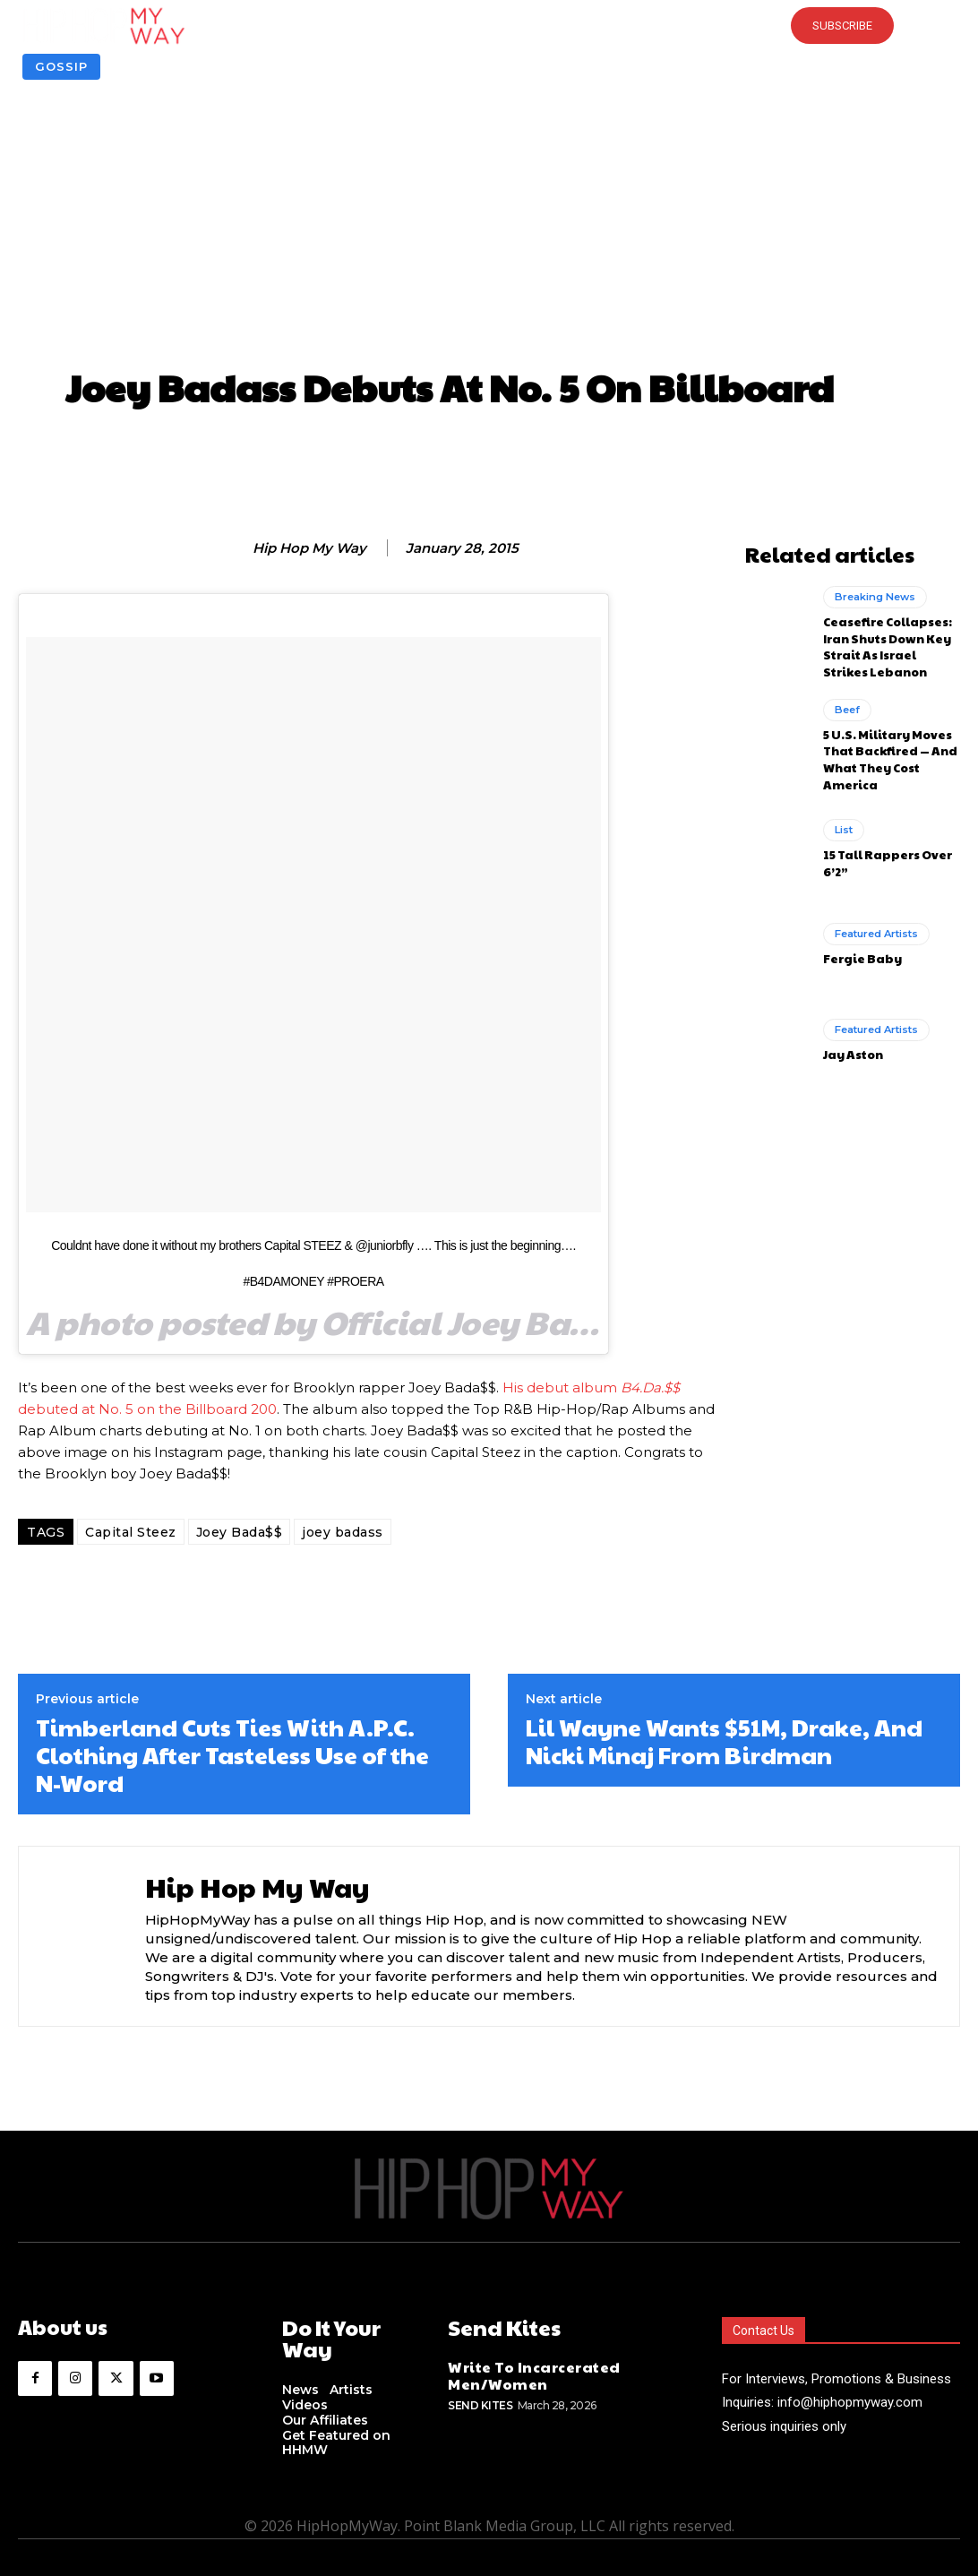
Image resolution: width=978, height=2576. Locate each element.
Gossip (61, 67)
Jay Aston (852, 1039)
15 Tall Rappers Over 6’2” (883, 849)
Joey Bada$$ (239, 1532)
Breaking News (874, 595)
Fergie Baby (859, 944)
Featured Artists (876, 920)
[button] (489, 25)
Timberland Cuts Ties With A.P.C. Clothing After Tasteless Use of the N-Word (232, 1755)
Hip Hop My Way (309, 548)
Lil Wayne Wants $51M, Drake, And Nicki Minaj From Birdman (724, 1741)
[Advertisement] (489, 227)
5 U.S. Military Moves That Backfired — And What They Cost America (886, 747)
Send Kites (480, 2401)
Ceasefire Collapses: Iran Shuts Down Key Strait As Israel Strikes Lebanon (890, 641)
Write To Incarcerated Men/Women (524, 2373)
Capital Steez (130, 1532)
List (844, 817)
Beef (847, 700)
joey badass (342, 1532)
